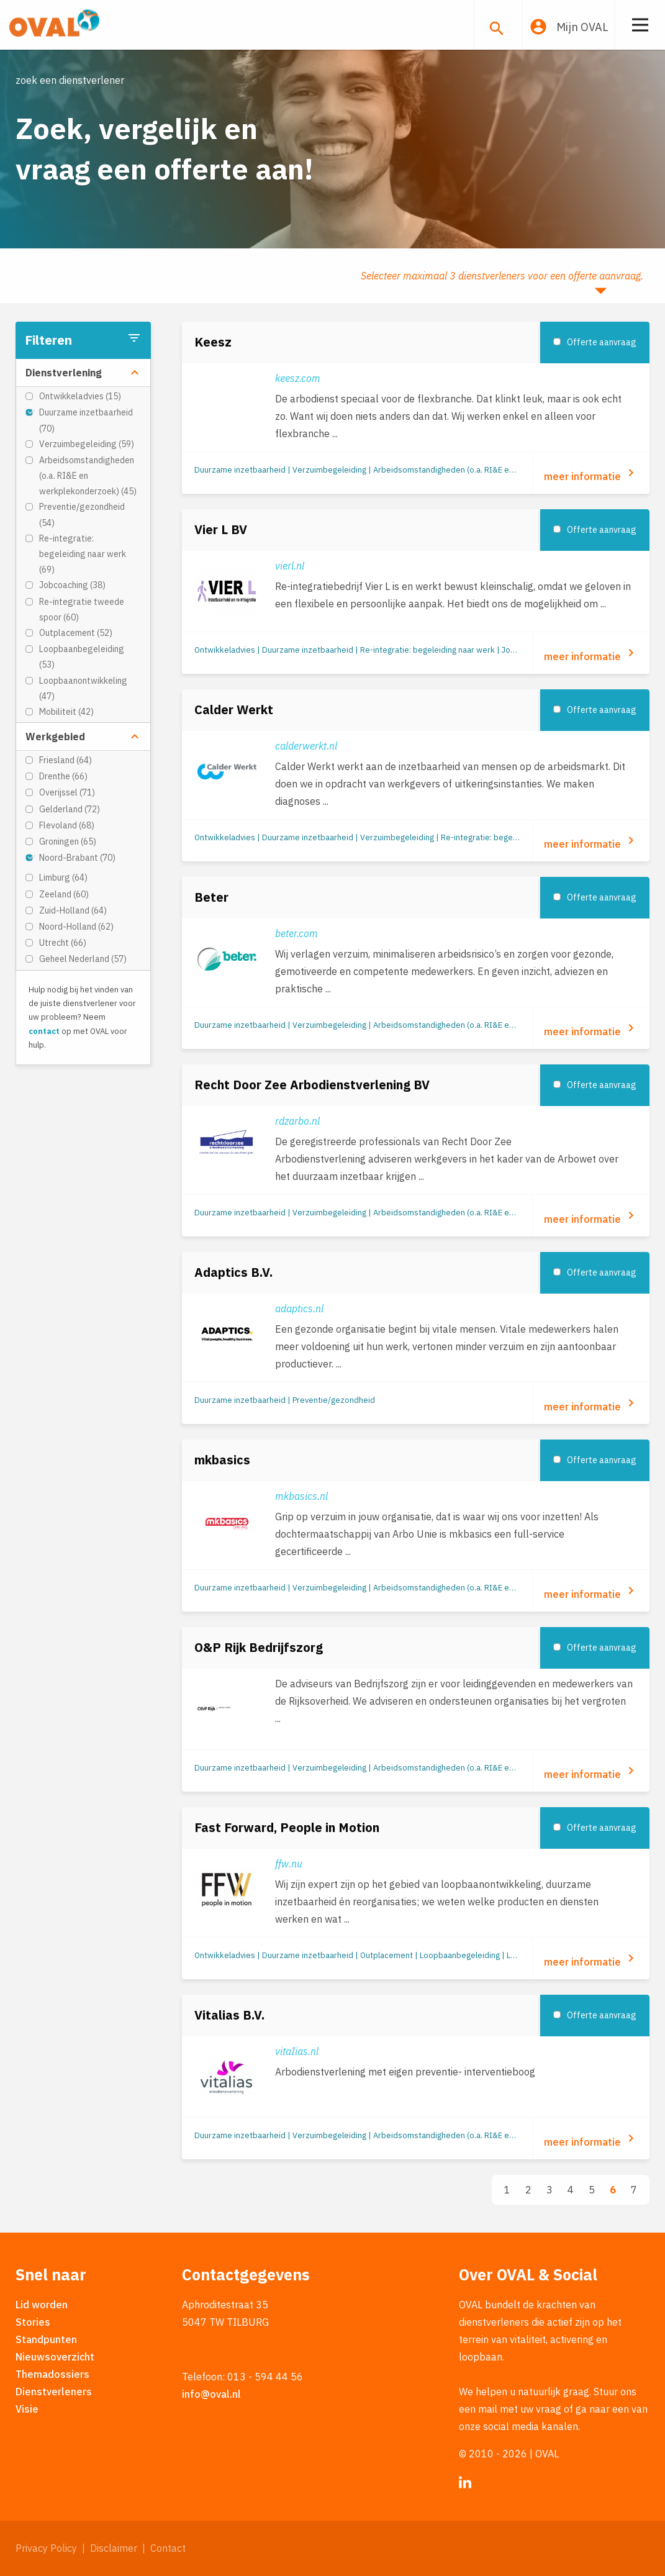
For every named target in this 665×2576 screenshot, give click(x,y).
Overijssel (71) (67, 792)
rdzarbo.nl (297, 1121)
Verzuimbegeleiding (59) (86, 444)
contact (44, 1031)
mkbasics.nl (301, 1496)
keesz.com (297, 378)
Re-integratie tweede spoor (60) (81, 609)
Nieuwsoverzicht (55, 2357)
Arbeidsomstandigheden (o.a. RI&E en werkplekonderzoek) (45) (88, 476)
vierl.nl (289, 566)
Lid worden (42, 2304)
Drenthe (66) (63, 776)
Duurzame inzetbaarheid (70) (86, 420)
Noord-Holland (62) (76, 926)
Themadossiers (52, 2374)
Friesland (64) (65, 760)
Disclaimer (113, 2548)
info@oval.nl (211, 2394)
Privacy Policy (46, 2548)
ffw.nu (288, 1863)
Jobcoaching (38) (72, 585)
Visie (27, 2409)
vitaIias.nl (297, 2051)
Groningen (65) (67, 841)
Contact (168, 2548)
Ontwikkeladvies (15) (80, 396)
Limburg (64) (63, 877)
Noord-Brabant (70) (77, 857)
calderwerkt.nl (306, 746)
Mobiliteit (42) (66, 711)
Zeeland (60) (64, 894)
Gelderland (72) (69, 809)
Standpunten (46, 2339)
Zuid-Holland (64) (73, 910)
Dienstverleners (54, 2391)
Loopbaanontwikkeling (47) (83, 688)
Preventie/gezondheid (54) (82, 514)
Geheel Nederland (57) (83, 958)
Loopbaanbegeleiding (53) (81, 656)
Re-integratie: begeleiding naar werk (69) (82, 554)
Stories (33, 2322)
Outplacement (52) (75, 632)
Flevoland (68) (66, 825)
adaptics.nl (299, 1308)
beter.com (296, 933)
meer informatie (591, 474)
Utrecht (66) (62, 942)
